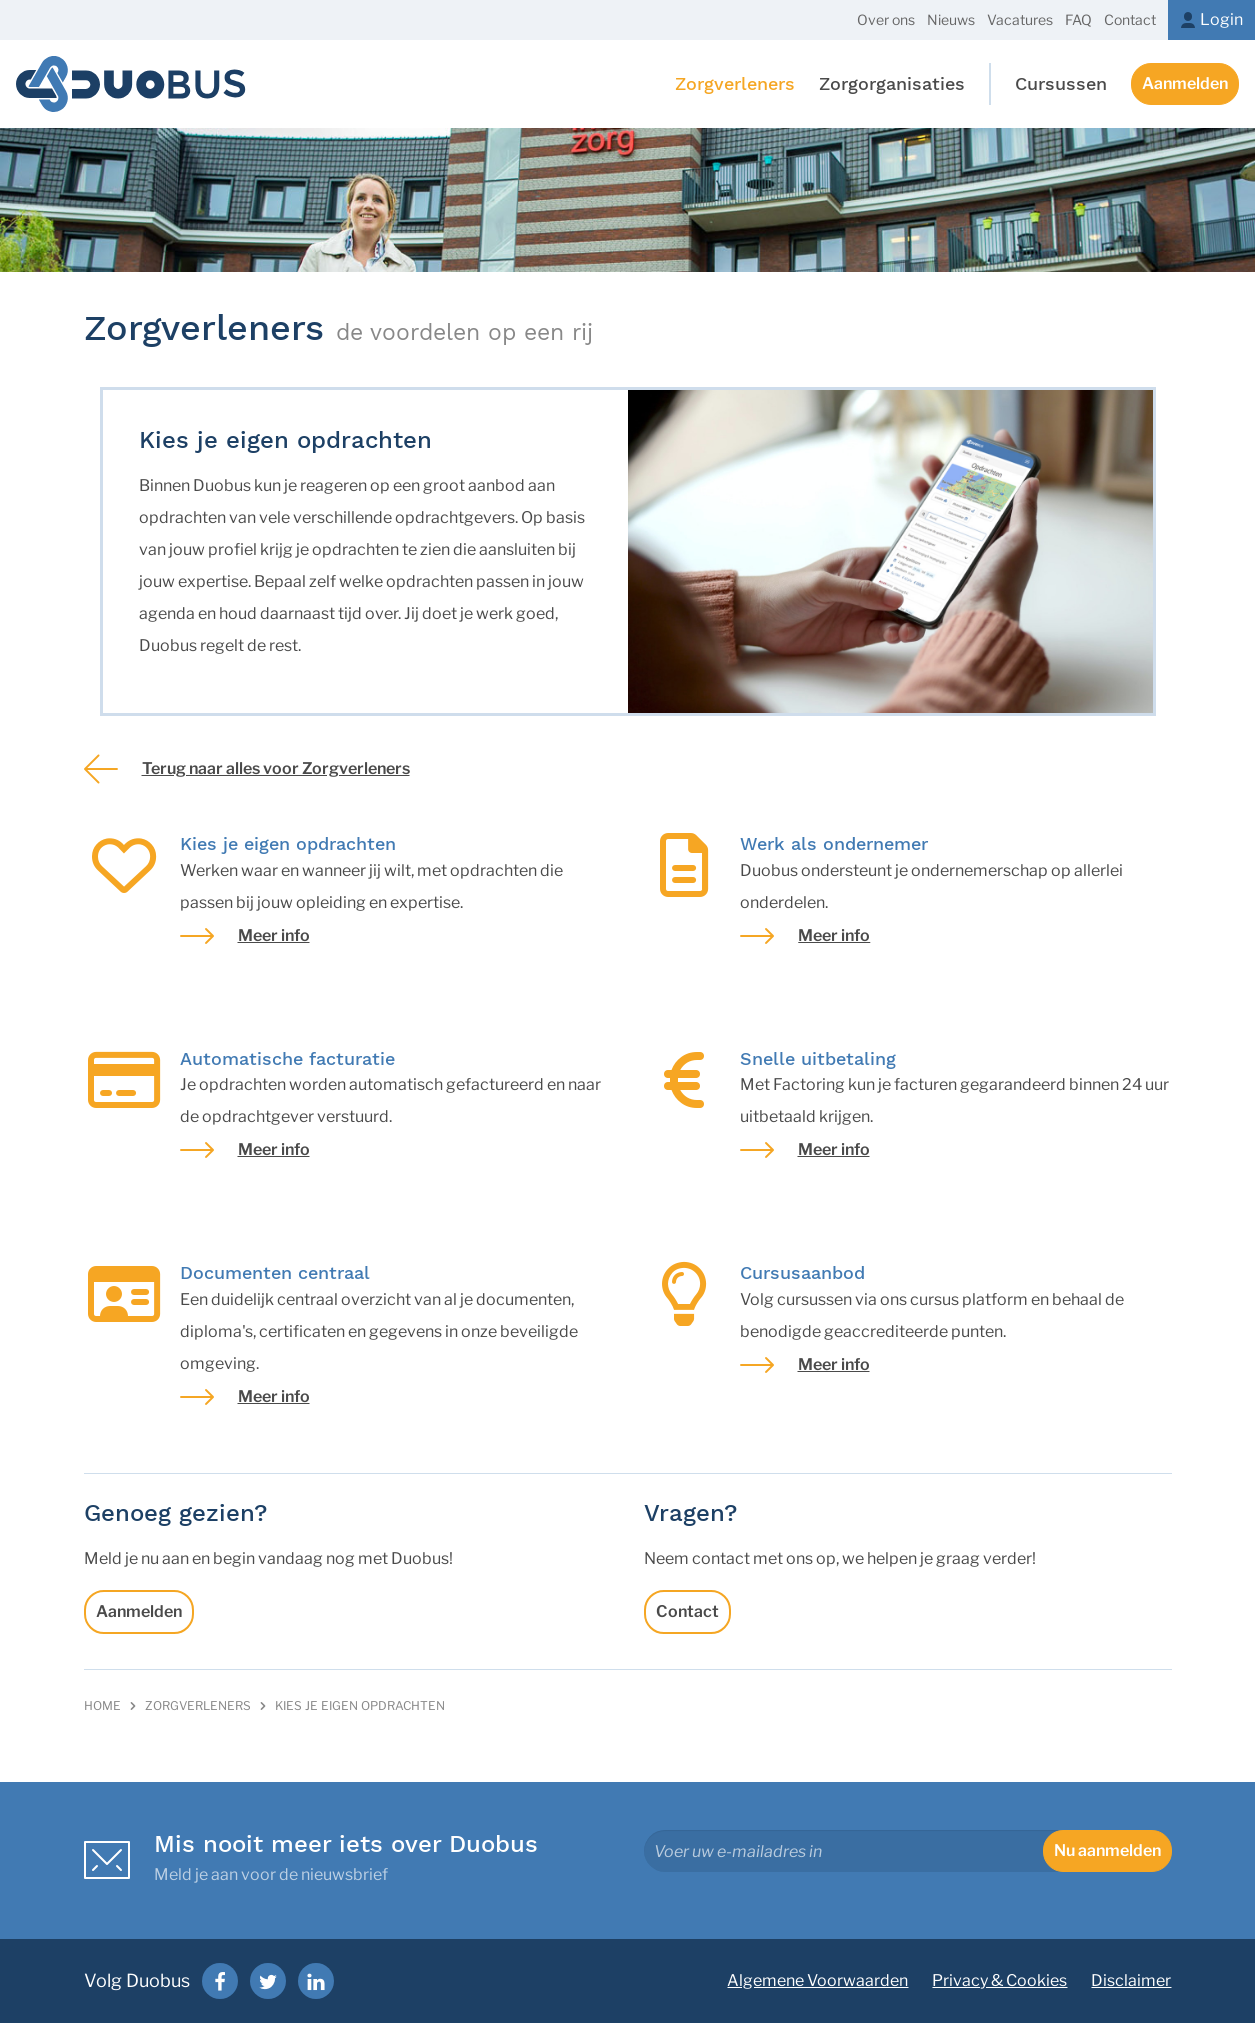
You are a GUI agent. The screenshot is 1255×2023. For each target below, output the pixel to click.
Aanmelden (1185, 83)
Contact (1130, 19)
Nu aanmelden (1107, 1850)
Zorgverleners (198, 1705)
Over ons (886, 19)
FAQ (1078, 19)
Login (1221, 19)
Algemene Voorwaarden (817, 1980)
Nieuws (951, 19)
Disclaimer (1131, 1980)
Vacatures (1020, 19)
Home (102, 1705)
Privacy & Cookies (999, 1980)
